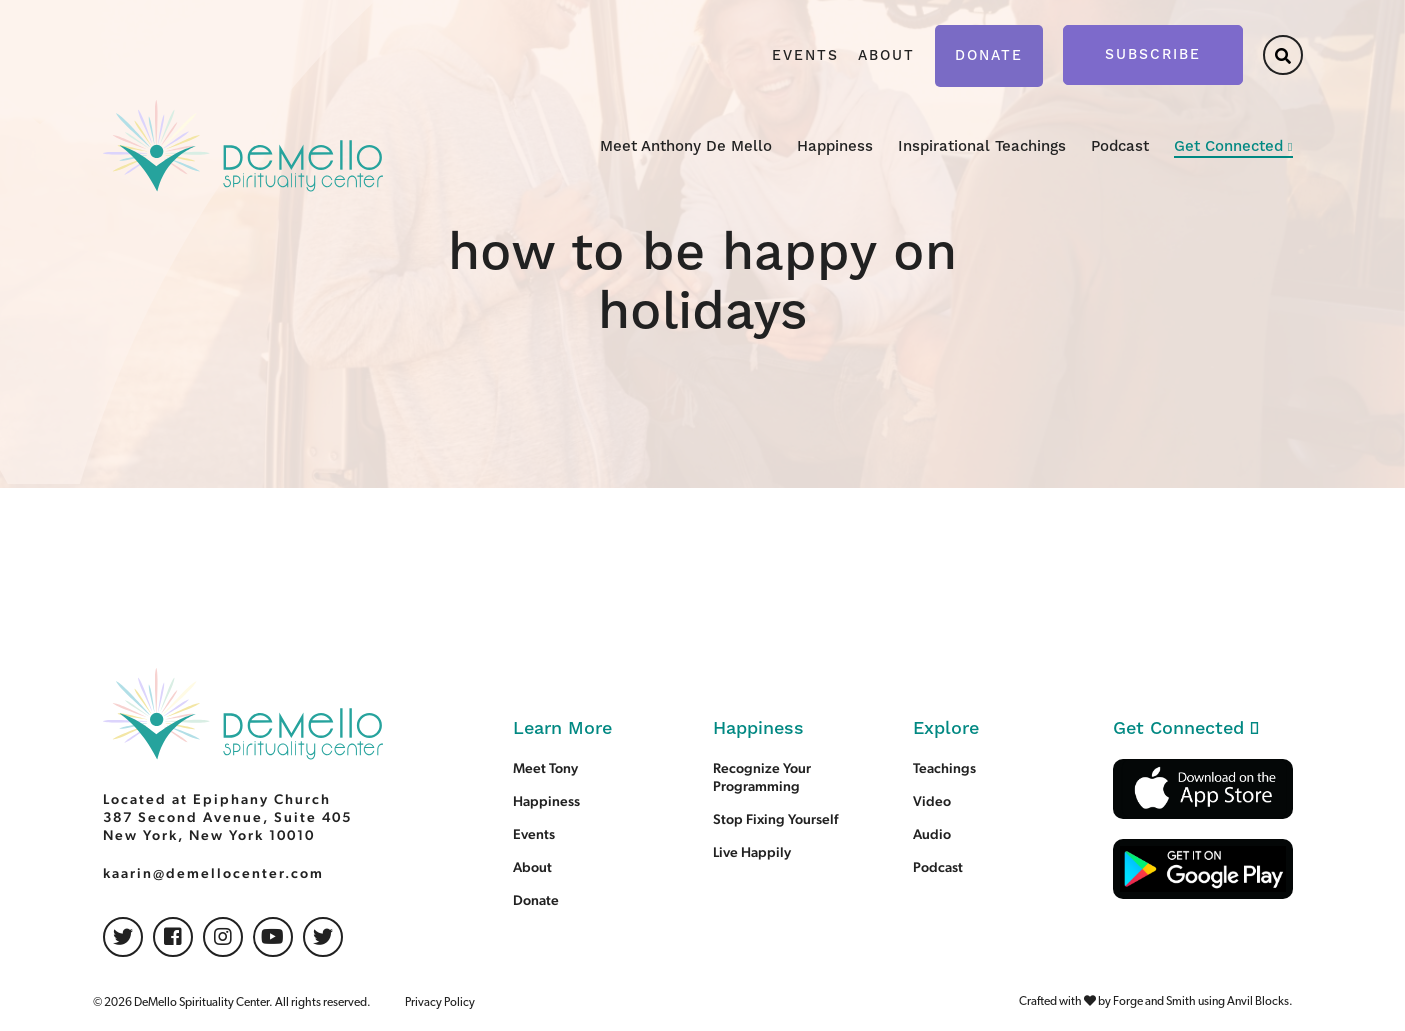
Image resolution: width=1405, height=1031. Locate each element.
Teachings (944, 768)
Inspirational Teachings (982, 146)
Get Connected (1228, 146)
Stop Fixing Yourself (775, 819)
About (886, 56)
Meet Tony (545, 768)
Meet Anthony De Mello (686, 146)
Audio (932, 834)
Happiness (835, 146)
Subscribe (1153, 55)
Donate (989, 56)
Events (805, 56)
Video (932, 801)
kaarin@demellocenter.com (213, 873)
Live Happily (752, 852)
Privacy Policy (440, 1003)
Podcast (1120, 146)
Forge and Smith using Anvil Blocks (1201, 1002)
